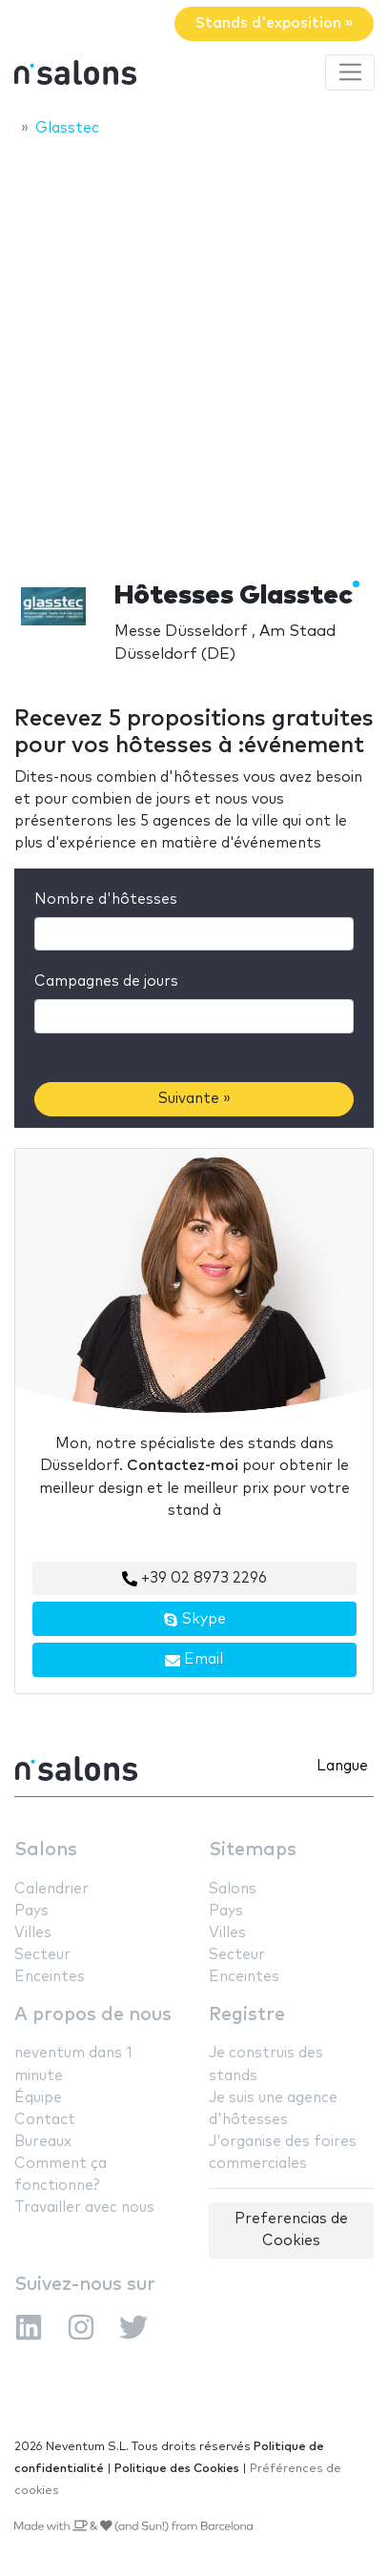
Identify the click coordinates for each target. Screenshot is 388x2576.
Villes (32, 1933)
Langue (342, 1766)
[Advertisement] (194, 353)
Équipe (38, 2098)
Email (194, 1659)
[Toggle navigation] (350, 72)
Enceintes (49, 1977)
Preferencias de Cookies (291, 2230)
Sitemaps (252, 1850)
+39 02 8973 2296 (194, 1578)
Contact (44, 2120)
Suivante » (194, 1099)
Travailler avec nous (84, 2207)
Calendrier (51, 1889)
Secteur (42, 1955)
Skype (194, 1619)
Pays (31, 1911)
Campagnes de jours (106, 981)
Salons (45, 1850)
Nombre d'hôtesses (105, 899)
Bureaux (42, 2142)
